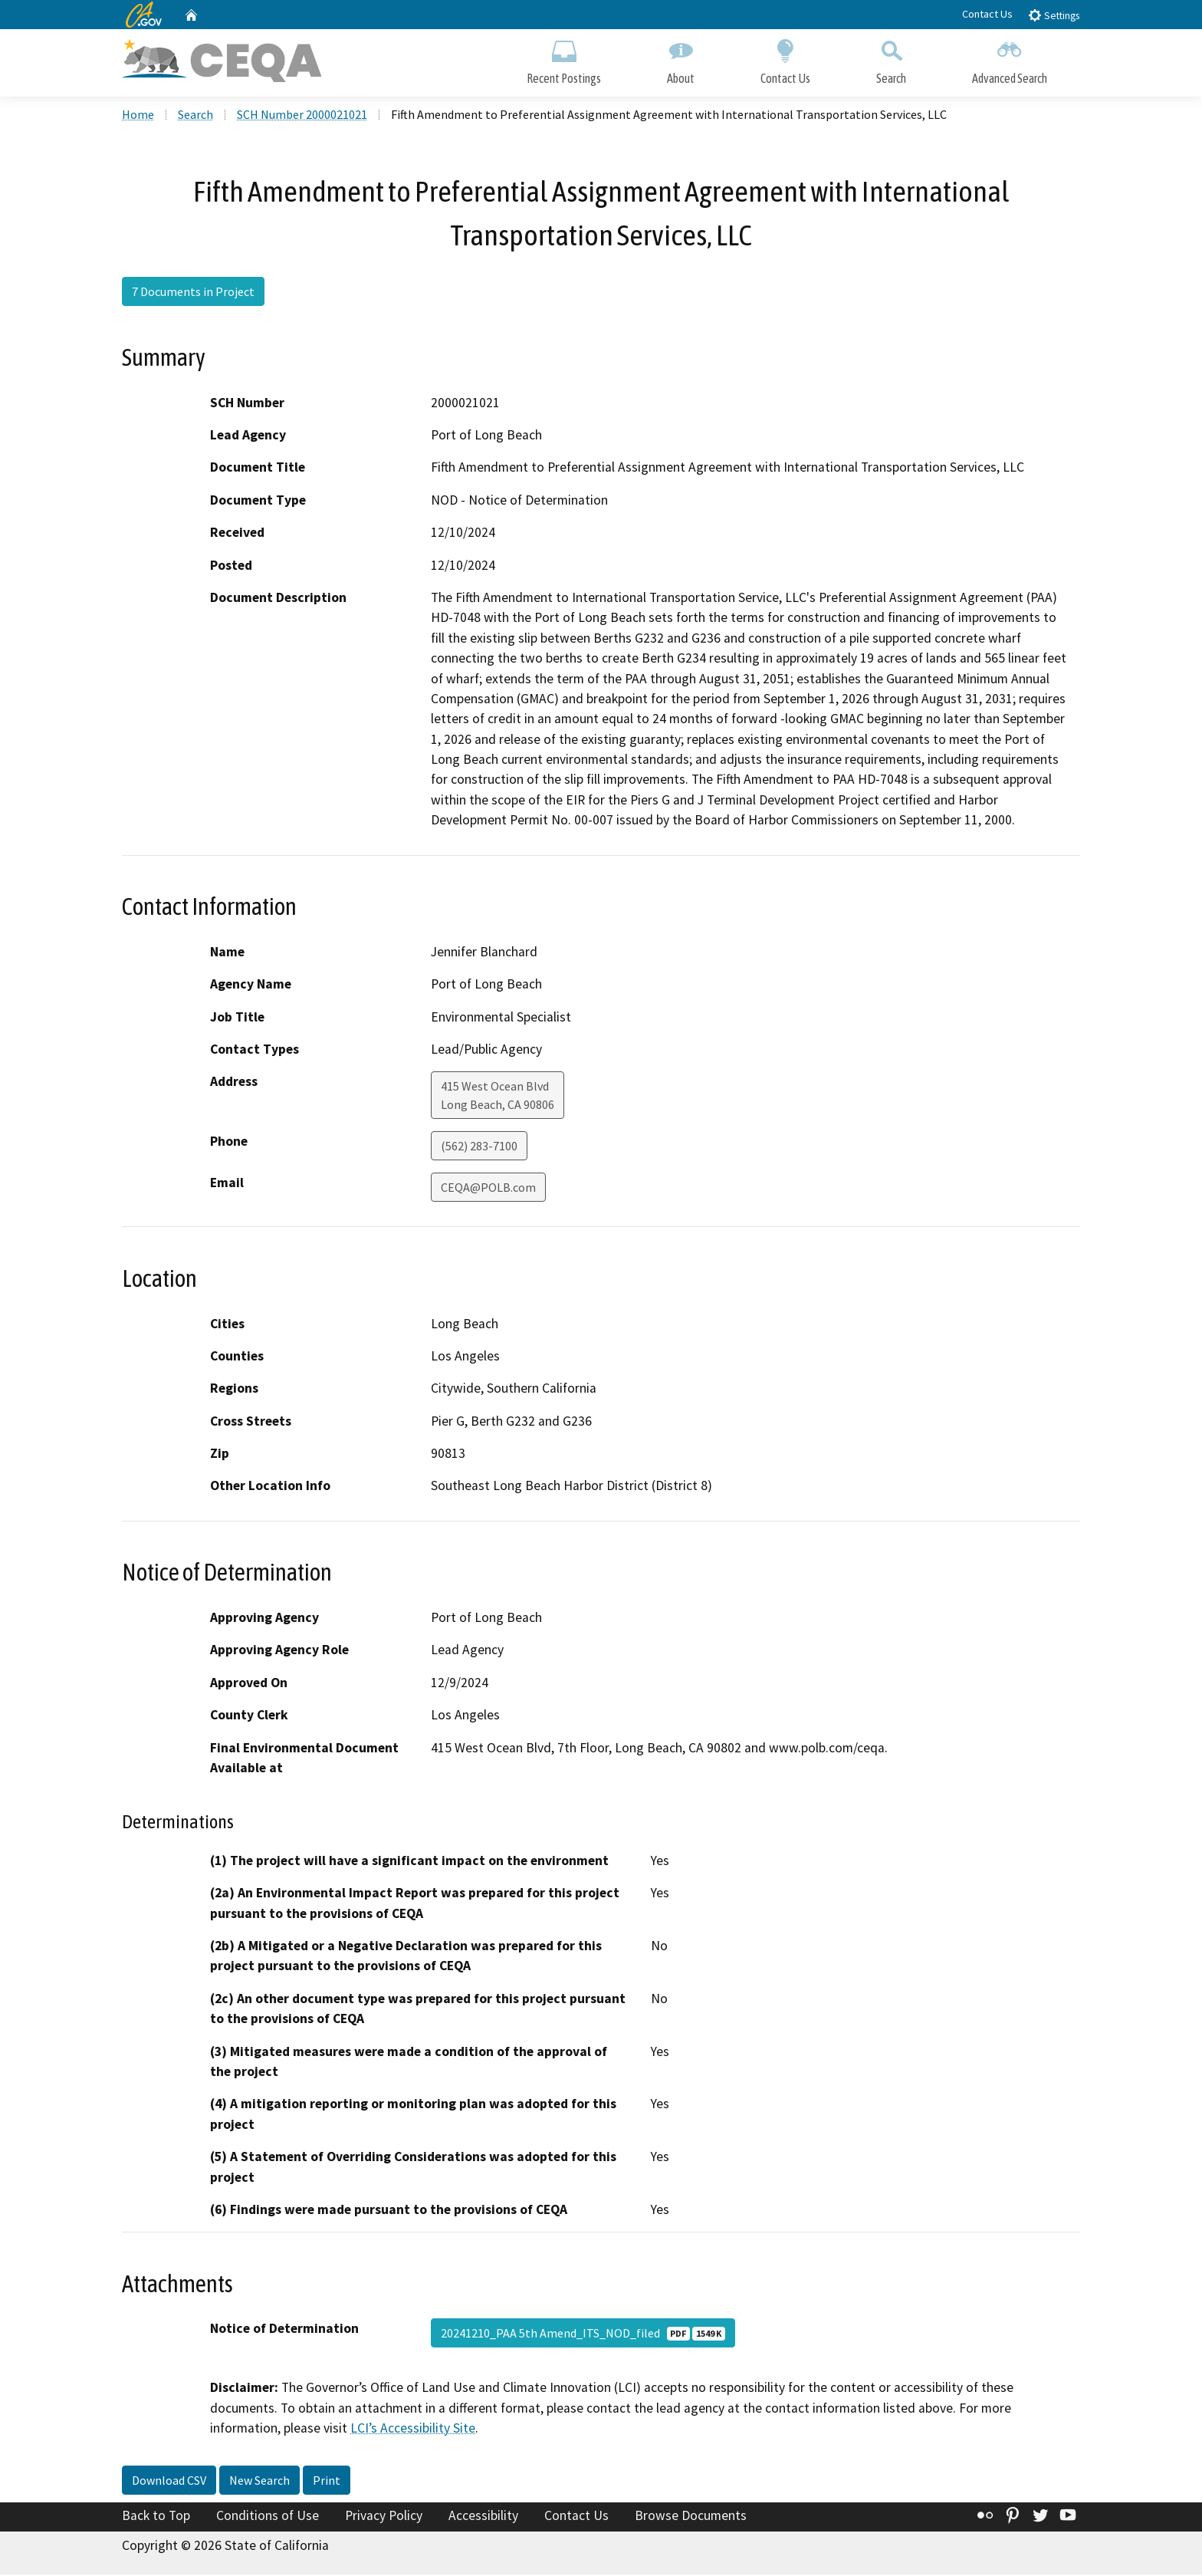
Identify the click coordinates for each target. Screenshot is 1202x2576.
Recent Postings (564, 59)
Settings (1053, 15)
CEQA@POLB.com (488, 1189)
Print (326, 2481)
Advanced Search (1009, 59)
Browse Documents (691, 2517)
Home (138, 115)
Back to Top (156, 2517)
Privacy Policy (383, 2517)
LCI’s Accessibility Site (412, 2430)
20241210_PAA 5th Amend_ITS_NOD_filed (583, 2335)
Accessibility (483, 2517)
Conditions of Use (267, 2517)
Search (891, 59)
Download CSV (169, 2481)
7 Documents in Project (193, 293)
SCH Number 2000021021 (302, 115)
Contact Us (987, 14)
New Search (259, 2481)
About (681, 59)
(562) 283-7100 (479, 1148)
